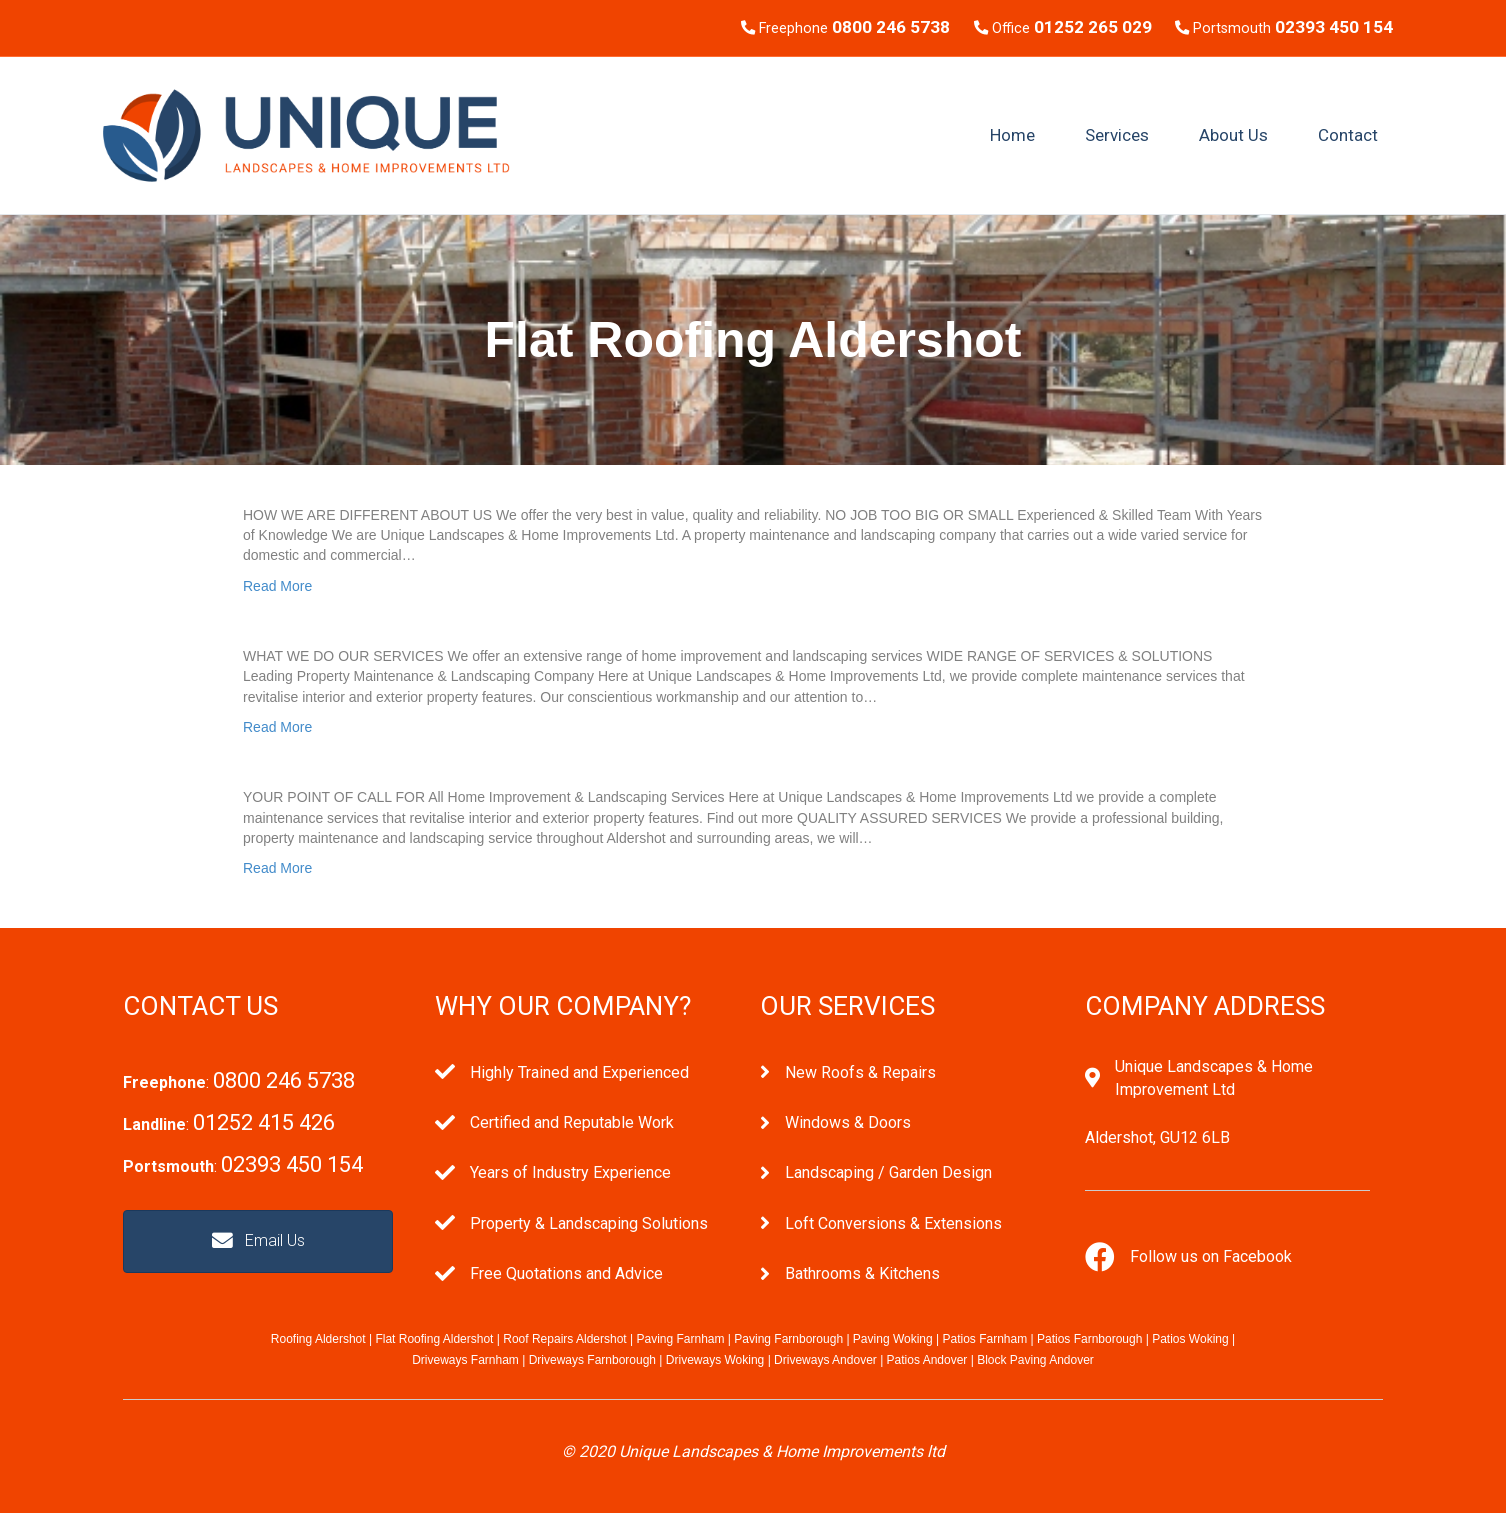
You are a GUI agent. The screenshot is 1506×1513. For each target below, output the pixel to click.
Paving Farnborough (788, 1339)
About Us (1233, 135)
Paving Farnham (680, 1339)
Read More (277, 586)
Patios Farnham (984, 1339)
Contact (1348, 135)
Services (1117, 135)
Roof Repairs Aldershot (564, 1339)
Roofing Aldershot (318, 1339)
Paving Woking (893, 1339)
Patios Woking (1190, 1339)
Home (1012, 135)
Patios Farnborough (1089, 1339)
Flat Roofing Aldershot (434, 1339)
